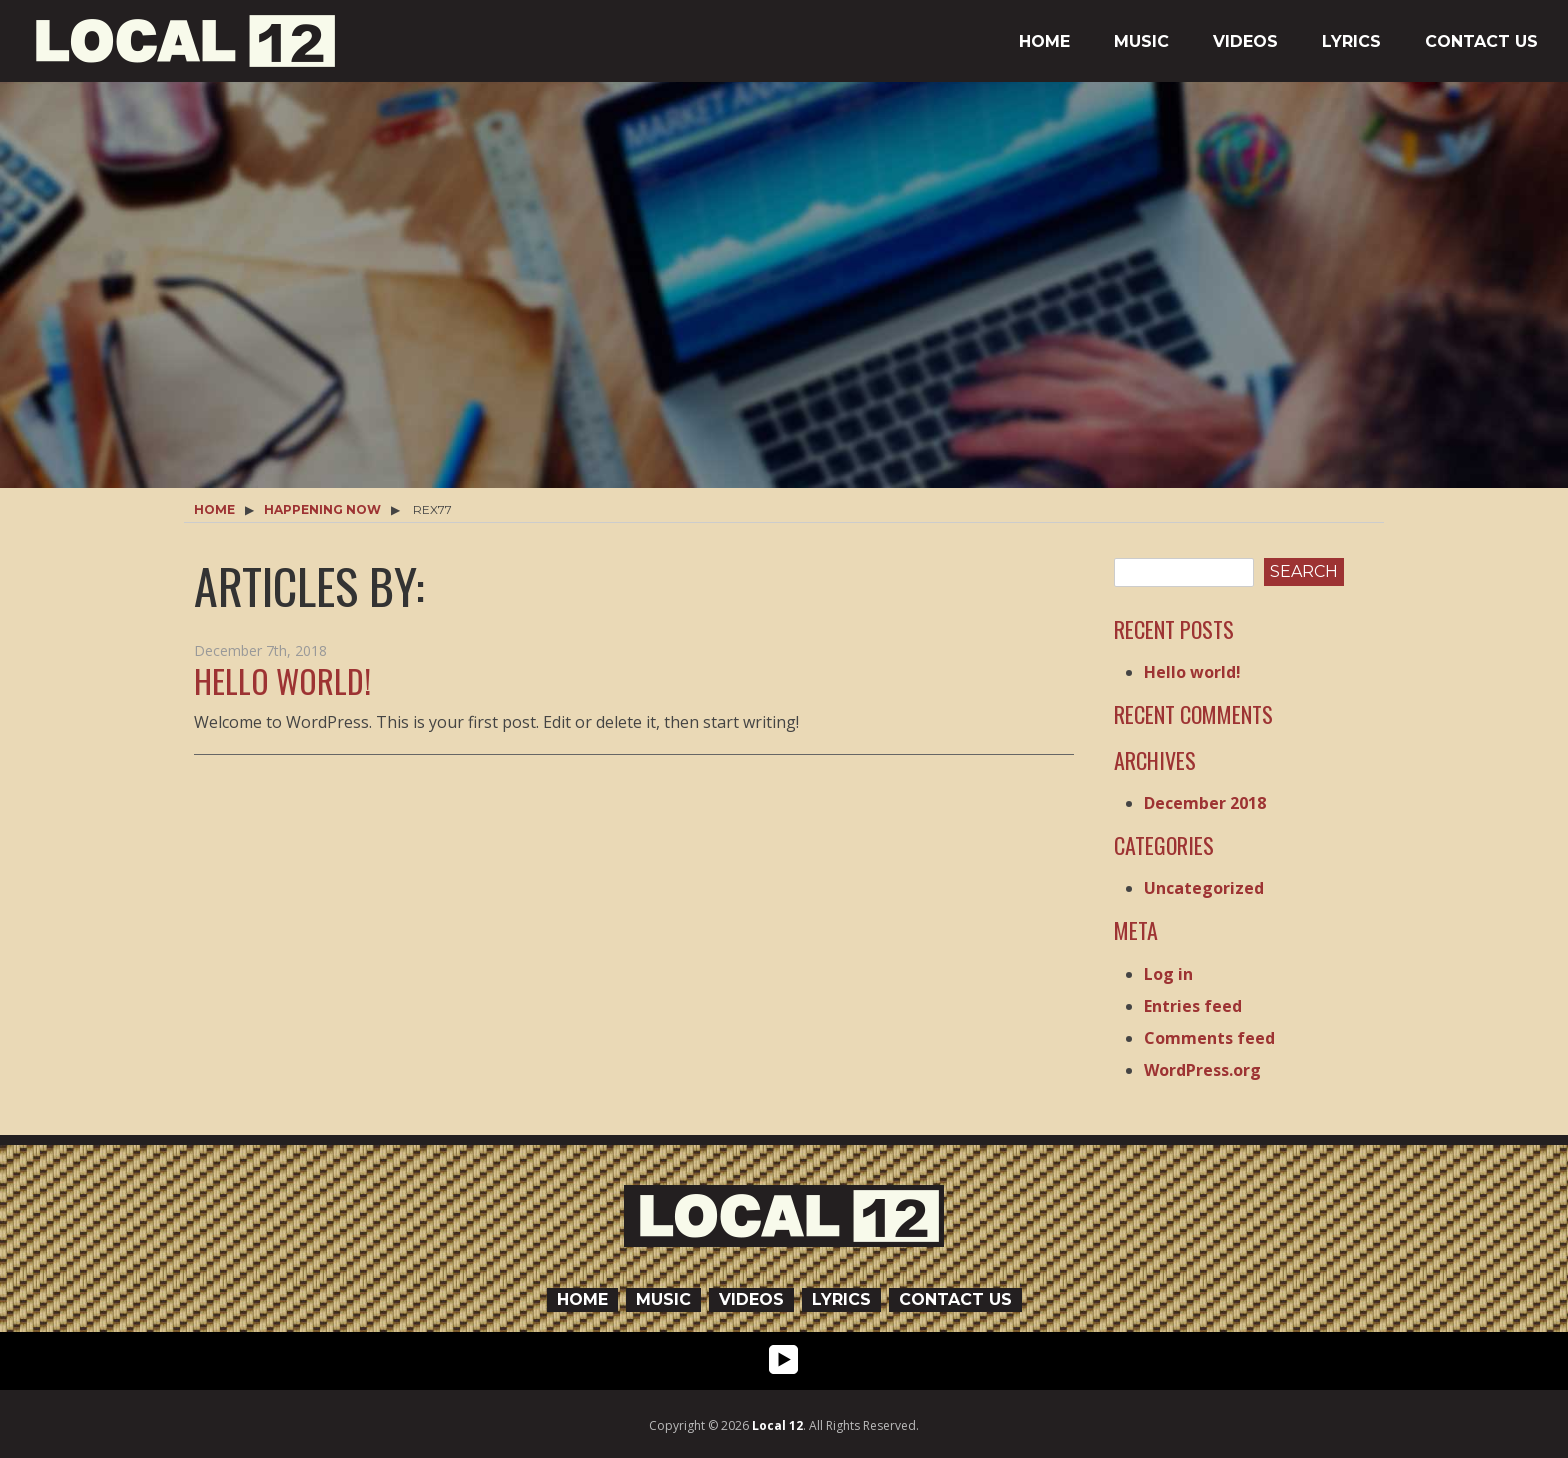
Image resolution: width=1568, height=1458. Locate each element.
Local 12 (777, 1425)
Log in (1168, 974)
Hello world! (282, 680)
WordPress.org (1202, 1070)
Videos (1245, 41)
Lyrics (1351, 41)
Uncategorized (1204, 888)
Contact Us (1481, 41)
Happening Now (322, 509)
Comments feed (1209, 1038)
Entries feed (1193, 1006)
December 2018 (1205, 803)
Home (1044, 41)
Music (1141, 41)
